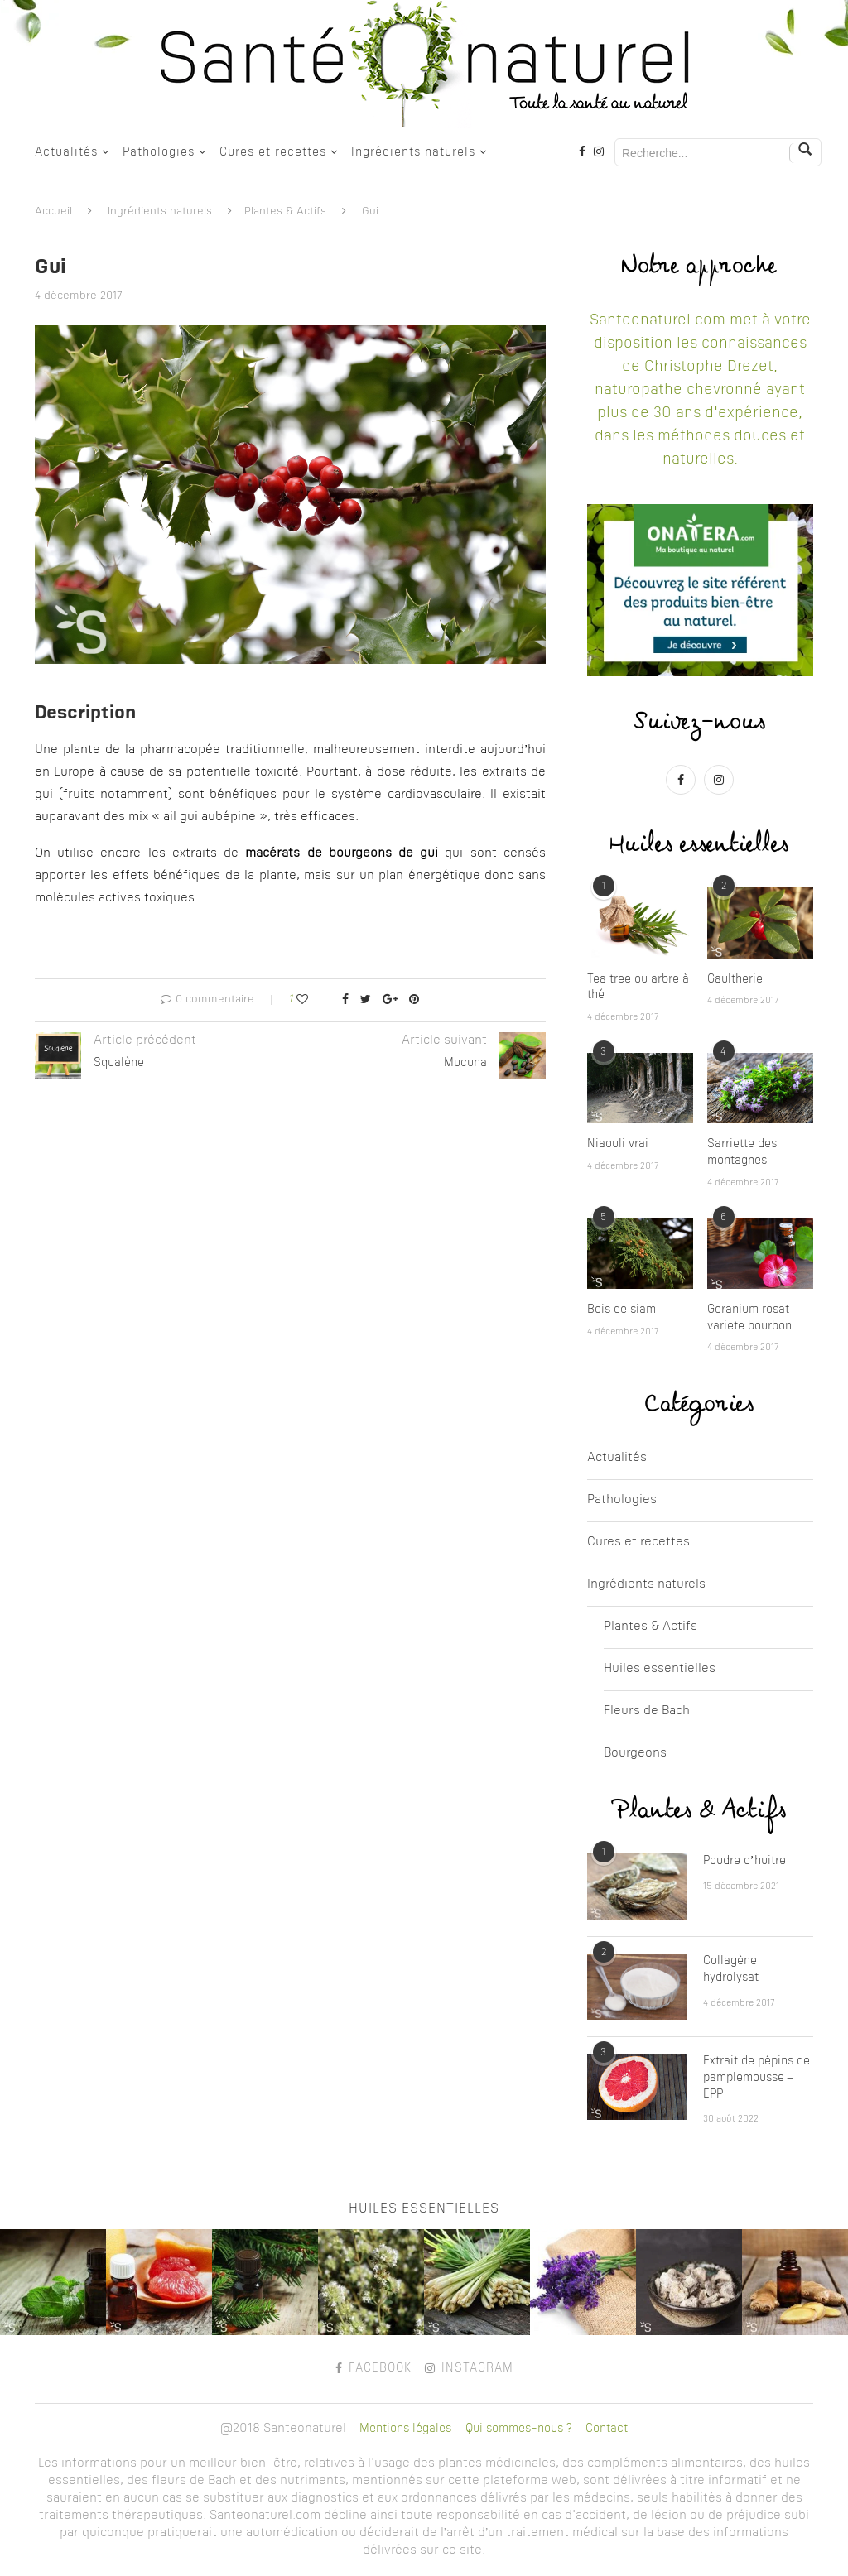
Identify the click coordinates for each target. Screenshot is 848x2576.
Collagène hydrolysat (731, 1969)
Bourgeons (635, 1753)
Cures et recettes (272, 152)
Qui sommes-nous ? (518, 2428)
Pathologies (159, 152)
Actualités (66, 152)
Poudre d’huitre (744, 1861)
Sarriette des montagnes (742, 1152)
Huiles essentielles (660, 1669)
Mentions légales (405, 2428)
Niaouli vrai (617, 1144)
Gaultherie (735, 979)
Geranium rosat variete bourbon (749, 1318)
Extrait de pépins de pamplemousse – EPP (756, 2077)
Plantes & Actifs (285, 211)
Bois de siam (621, 1309)
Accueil (53, 211)
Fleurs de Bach (647, 1711)
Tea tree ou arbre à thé (638, 987)
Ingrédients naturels (413, 152)
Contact (606, 2428)
